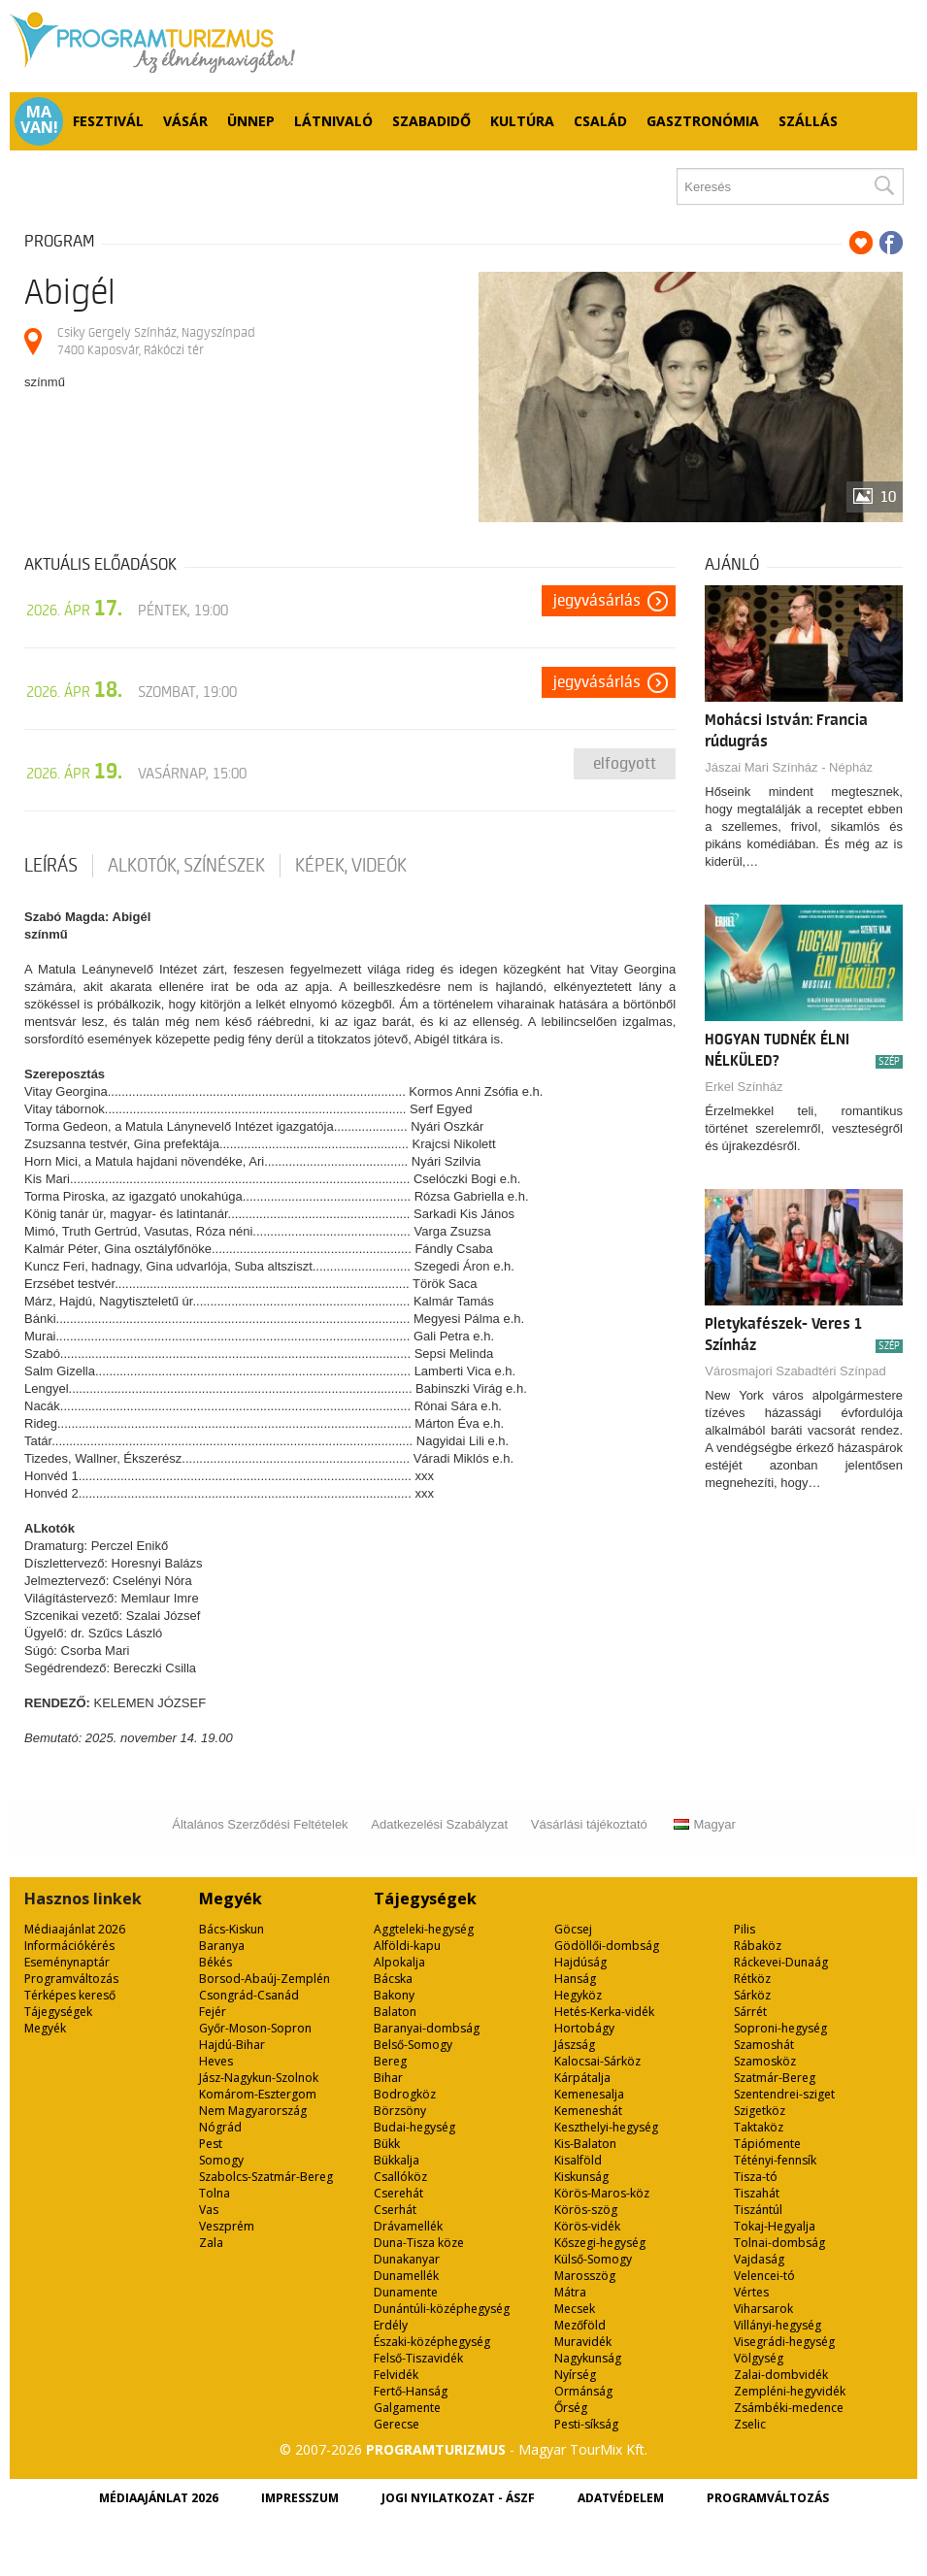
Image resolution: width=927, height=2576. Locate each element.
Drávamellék (408, 2226)
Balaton (395, 2011)
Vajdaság (759, 2259)
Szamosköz (765, 2061)
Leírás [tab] (51, 865)
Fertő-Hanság (410, 2391)
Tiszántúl (758, 2209)
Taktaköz (758, 2127)
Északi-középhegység (432, 2341)
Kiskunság (581, 2176)
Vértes (751, 2292)
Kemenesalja (589, 2094)
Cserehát (398, 2193)
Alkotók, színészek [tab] (186, 865)
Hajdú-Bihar (232, 2044)
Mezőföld (580, 2325)
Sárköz (752, 1995)
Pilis (744, 1929)
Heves (216, 2061)
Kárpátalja (582, 2077)
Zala (211, 2242)
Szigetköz (759, 2110)
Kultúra (522, 121)
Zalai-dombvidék (781, 2374)
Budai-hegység (414, 2127)
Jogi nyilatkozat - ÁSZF (458, 2498)
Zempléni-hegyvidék (789, 2391)
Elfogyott (624, 764)
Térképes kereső (70, 1995)
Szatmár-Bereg (774, 2077)
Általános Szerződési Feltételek (260, 1824)
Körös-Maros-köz (601, 2193)
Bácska (393, 1978)
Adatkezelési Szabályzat (439, 1824)
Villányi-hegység (777, 2325)
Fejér (212, 2011)
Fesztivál (108, 121)
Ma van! (39, 119)
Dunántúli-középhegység (442, 2308)
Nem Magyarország (253, 2110)
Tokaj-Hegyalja (774, 2226)
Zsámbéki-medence (789, 2407)
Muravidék (583, 2341)
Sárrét (750, 2011)
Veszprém (226, 2226)
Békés (215, 1962)
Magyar (704, 1824)
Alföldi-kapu (407, 1945)
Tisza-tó (756, 2176)
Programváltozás (71, 1978)
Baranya (222, 1945)
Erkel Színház (743, 1086)
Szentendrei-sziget (784, 2094)
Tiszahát (756, 2193)
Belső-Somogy (413, 2044)
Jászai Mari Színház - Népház (789, 767)
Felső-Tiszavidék (418, 2358)
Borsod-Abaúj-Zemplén (264, 1978)
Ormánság (583, 2391)
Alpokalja (399, 1962)
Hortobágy (584, 2028)
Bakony (394, 1995)
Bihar (388, 2077)
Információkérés (69, 1945)
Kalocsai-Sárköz (597, 2061)
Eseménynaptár (67, 1962)
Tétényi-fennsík (775, 2160)
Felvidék (396, 2374)
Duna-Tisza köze (419, 2242)
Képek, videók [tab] (351, 865)
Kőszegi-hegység (600, 2242)
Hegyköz (578, 1995)
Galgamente (407, 2407)
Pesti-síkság (586, 2424)
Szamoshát (764, 2044)
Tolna (214, 2193)
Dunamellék (406, 2275)
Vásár (185, 121)
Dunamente (406, 2292)
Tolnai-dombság (779, 2242)
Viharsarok (763, 2308)
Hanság (575, 1978)
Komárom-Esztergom (257, 2094)
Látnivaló (333, 121)
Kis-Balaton (585, 2143)
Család (600, 121)
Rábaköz (757, 1945)
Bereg (390, 2061)
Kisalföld (578, 2160)
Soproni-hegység (780, 2028)
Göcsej (573, 1929)
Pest (210, 2143)
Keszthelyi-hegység (606, 2127)
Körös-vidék (587, 2226)
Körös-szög (585, 2209)
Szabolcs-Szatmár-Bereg (266, 2176)
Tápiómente (767, 2143)
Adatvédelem (621, 2498)
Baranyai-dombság (427, 2028)
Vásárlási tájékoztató (589, 1824)
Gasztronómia (702, 121)
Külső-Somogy (593, 2259)
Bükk (387, 2143)
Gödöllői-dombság (606, 1945)
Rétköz (752, 1978)
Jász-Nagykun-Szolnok (258, 2077)
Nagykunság (587, 2358)
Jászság (574, 2044)
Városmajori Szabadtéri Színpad (795, 1371)
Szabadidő (431, 121)
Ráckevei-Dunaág (781, 1962)
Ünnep (251, 121)
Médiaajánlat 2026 (74, 1929)
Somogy (221, 2160)
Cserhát (395, 2209)
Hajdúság (580, 1962)
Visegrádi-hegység (784, 2341)
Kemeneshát (588, 2110)
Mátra (570, 2292)
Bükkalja (396, 2160)
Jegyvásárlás (597, 601)
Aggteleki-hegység (424, 1929)
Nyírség (575, 2374)
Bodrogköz (405, 2094)
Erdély (391, 2325)
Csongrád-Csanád (249, 1995)
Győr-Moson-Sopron (255, 2028)
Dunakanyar (407, 2259)
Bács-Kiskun (231, 1929)
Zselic (750, 2424)
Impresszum (300, 2498)
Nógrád (220, 2127)
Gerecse (396, 2424)
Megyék (45, 2028)
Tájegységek (58, 2011)
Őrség (570, 2407)
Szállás (808, 121)
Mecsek (574, 2308)
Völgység (758, 2358)
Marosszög (584, 2275)
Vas (208, 2209)
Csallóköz (400, 2176)
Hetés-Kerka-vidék (604, 2011)
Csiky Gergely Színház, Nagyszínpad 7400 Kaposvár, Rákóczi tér (156, 341)
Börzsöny (400, 2110)
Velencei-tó (764, 2275)
